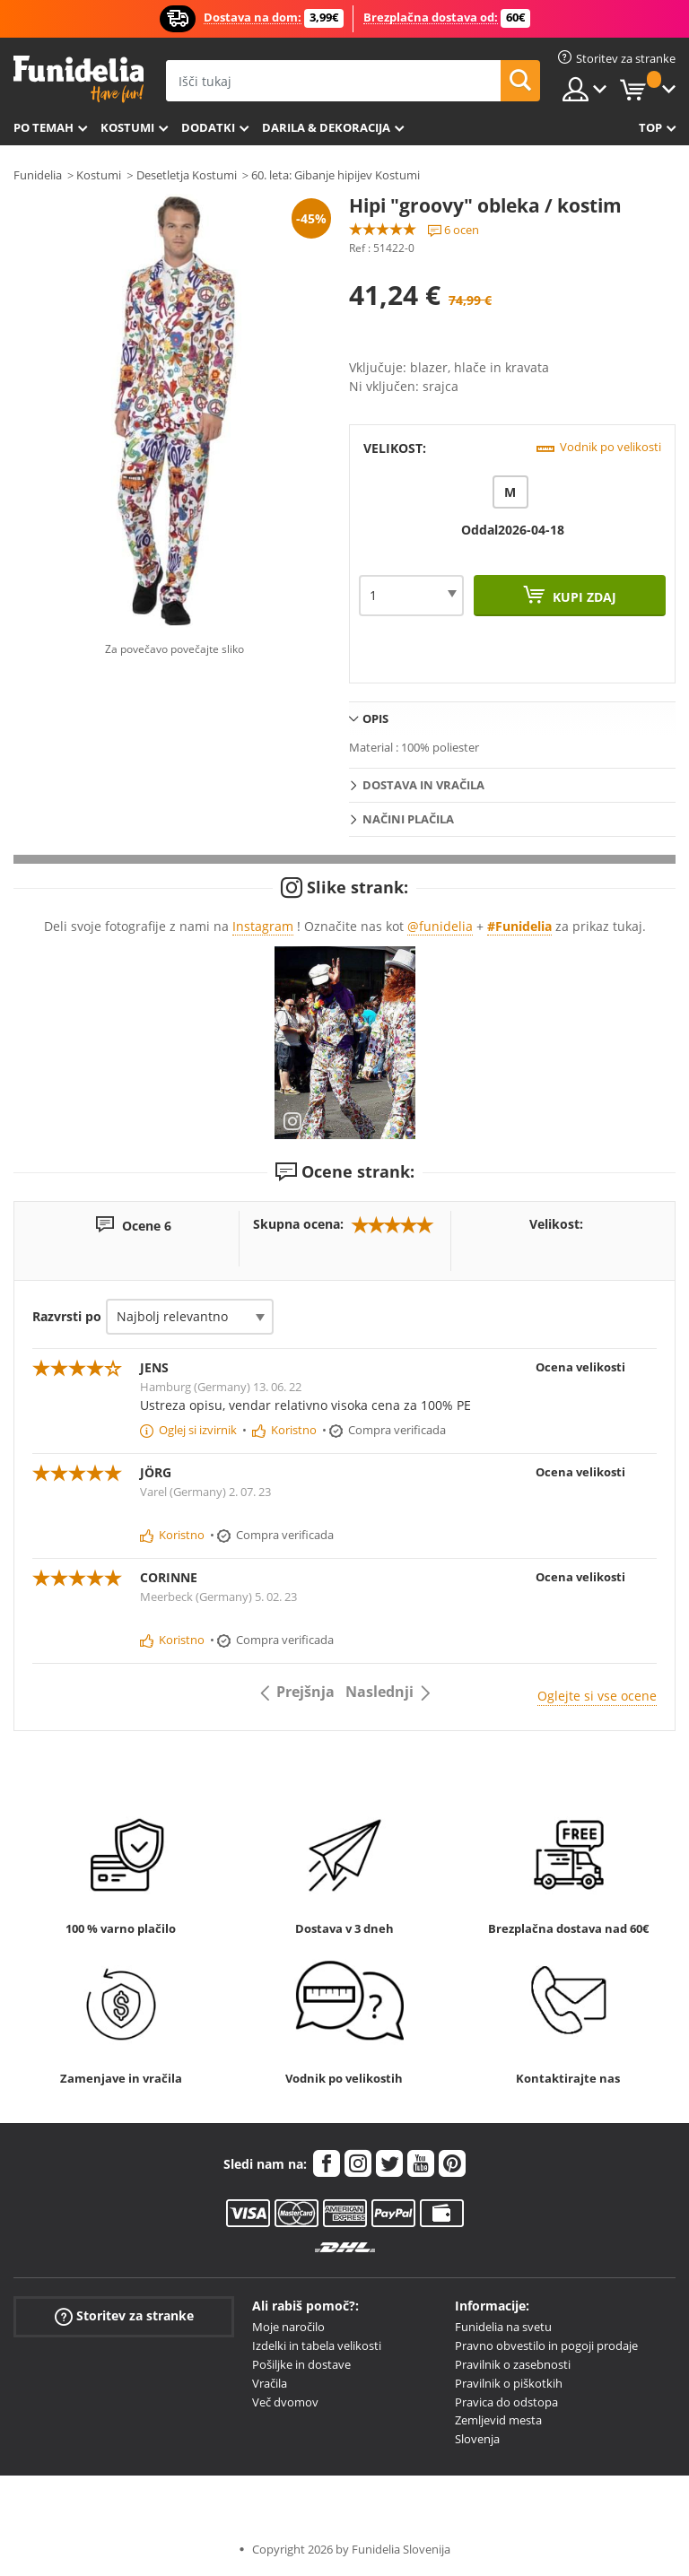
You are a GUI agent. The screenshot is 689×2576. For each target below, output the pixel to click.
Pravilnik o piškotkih (509, 2383)
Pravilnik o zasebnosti (513, 2364)
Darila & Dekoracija (326, 127)
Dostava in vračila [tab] (423, 785)
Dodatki (208, 127)
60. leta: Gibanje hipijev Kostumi (335, 175)
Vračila (269, 2383)
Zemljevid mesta (498, 2420)
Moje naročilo (288, 2327)
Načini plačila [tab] (408, 819)
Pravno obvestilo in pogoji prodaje (546, 2345)
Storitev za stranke (124, 2316)
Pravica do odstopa (506, 2402)
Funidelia (37, 175)
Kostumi (127, 127)
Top (650, 127)
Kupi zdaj (582, 596)
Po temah (43, 127)
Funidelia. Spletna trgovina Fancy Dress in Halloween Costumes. (78, 79)
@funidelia (440, 926)
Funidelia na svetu (503, 2327)
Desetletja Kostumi (186, 175)
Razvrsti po (66, 1316)
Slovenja (477, 2439)
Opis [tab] (375, 718)
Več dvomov (285, 2402)
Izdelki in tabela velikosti (316, 2345)
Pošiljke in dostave (301, 2364)
